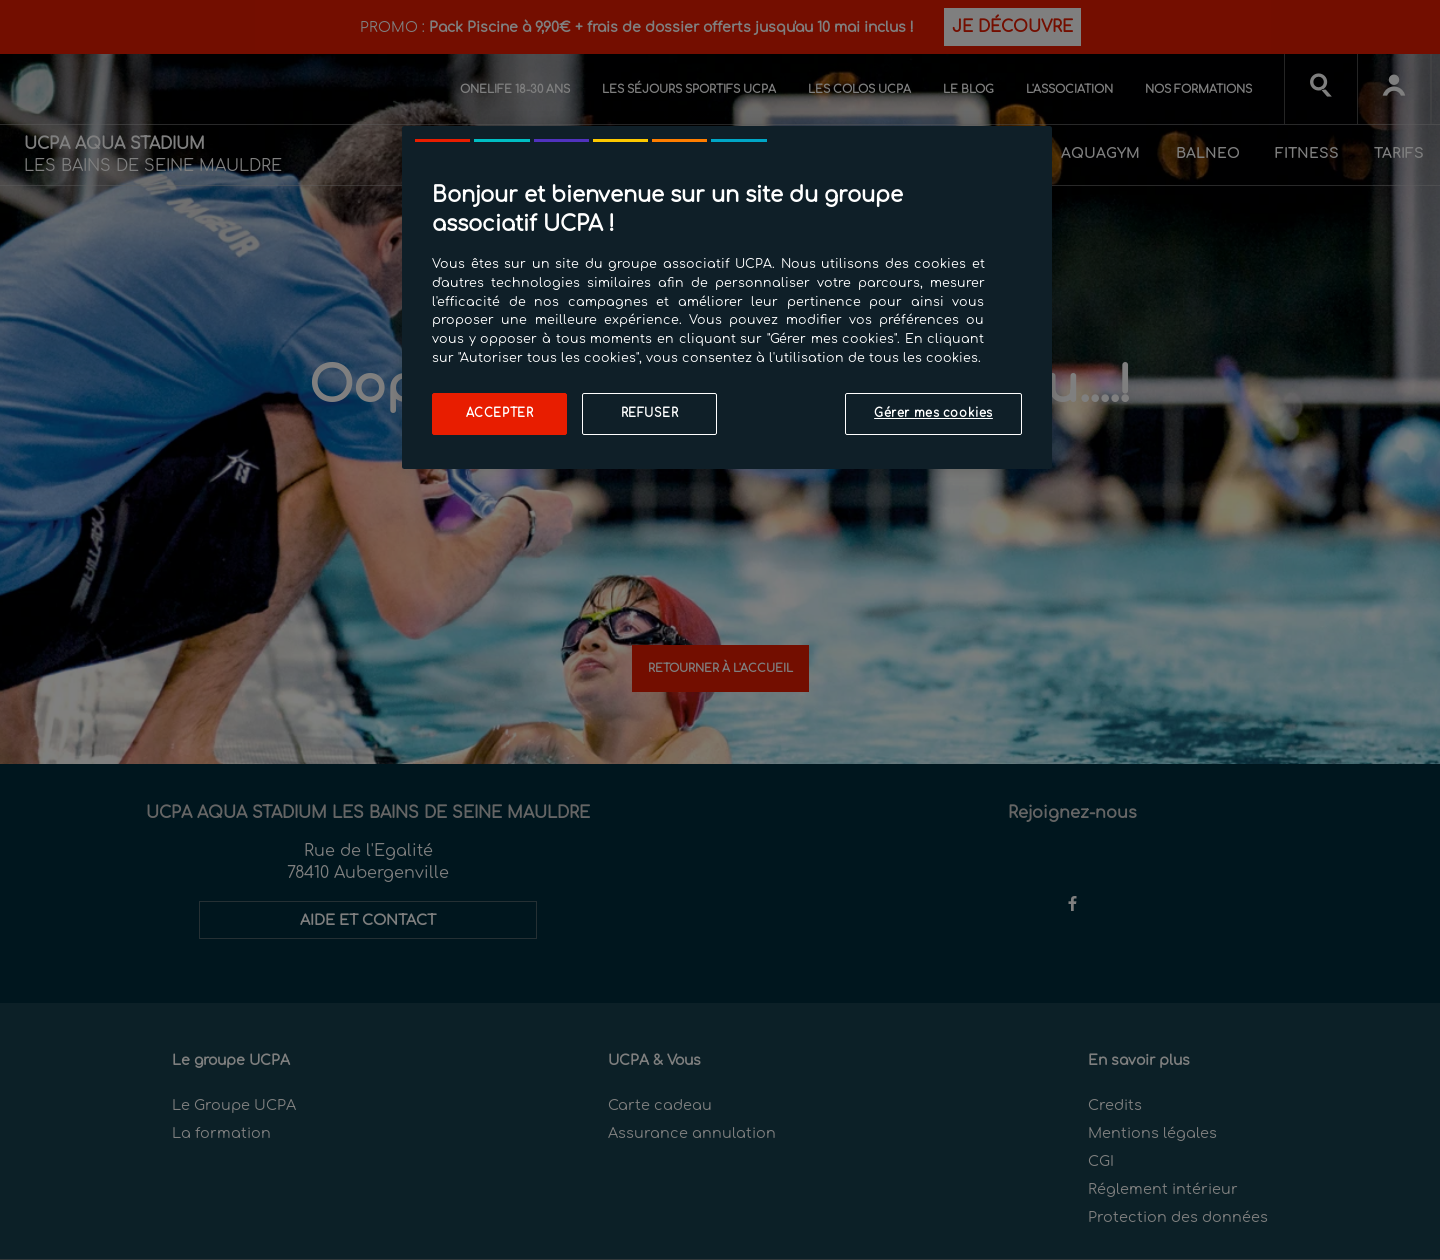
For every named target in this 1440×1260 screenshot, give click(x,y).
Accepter (500, 413)
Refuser (650, 413)
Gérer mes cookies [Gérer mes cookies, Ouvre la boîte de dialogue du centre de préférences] (933, 413)
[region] (727, 297)
